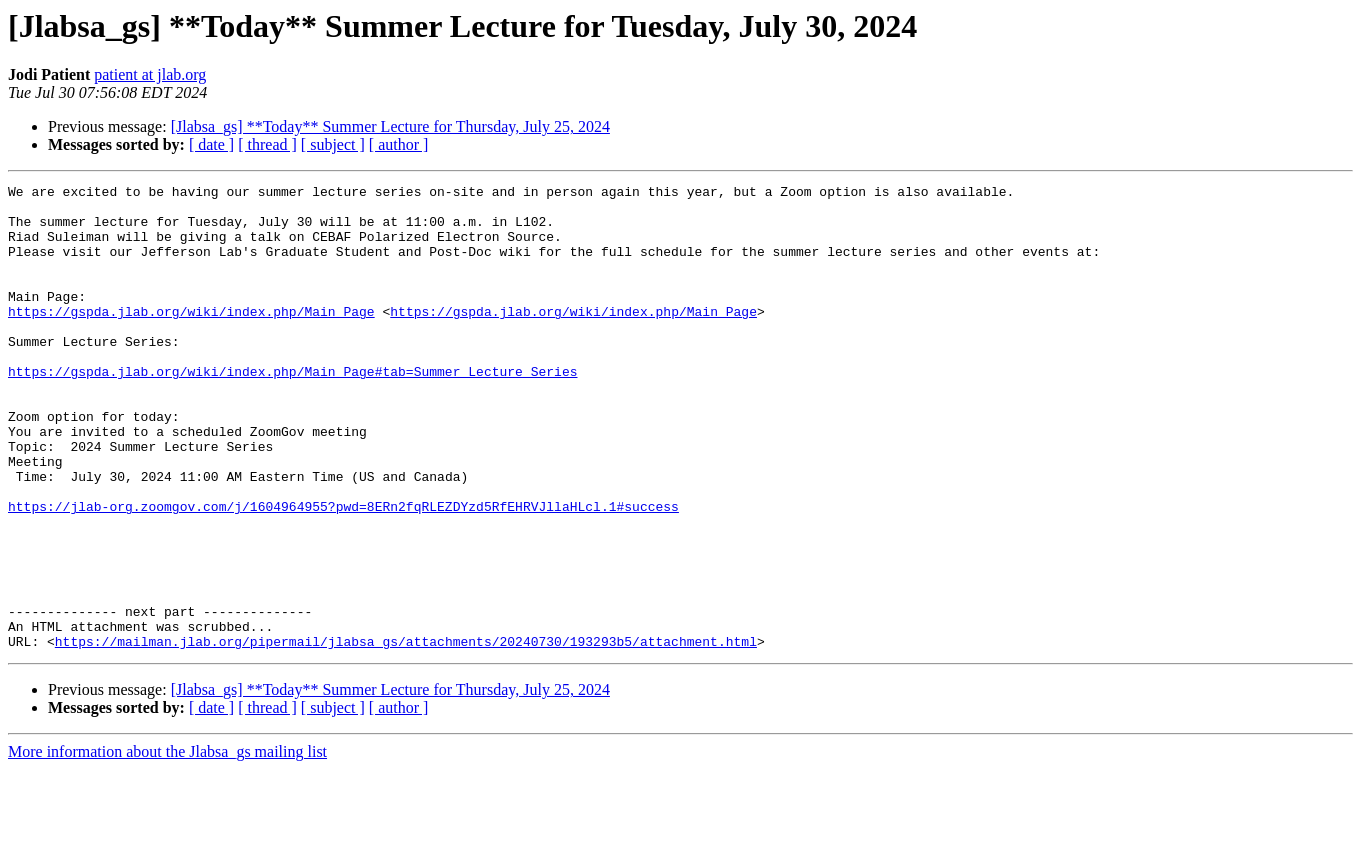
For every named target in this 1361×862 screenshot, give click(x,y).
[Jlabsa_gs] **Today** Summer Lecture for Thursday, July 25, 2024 (390, 126)
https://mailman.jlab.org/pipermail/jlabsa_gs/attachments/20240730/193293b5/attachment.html (406, 734)
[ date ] (211, 144)
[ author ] (399, 144)
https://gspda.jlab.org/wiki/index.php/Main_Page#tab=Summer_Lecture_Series (292, 410)
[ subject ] (333, 144)
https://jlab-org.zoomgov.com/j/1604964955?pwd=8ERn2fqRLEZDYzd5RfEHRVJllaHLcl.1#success (343, 572)
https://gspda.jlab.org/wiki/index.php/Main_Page (191, 338)
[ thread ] (267, 144)
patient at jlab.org (150, 74)
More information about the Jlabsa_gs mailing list (167, 844)
